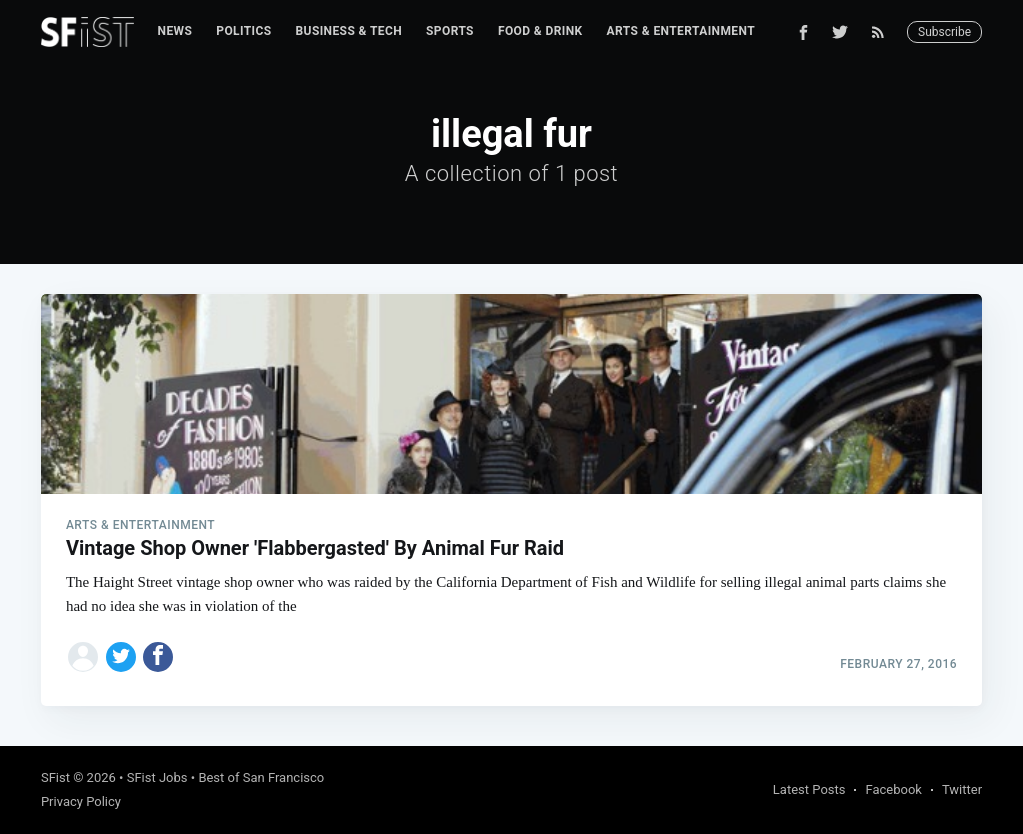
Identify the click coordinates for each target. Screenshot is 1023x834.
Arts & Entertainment (681, 31)
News (175, 31)
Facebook (893, 789)
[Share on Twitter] (121, 657)
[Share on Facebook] (158, 657)
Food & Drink (540, 31)
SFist (55, 777)
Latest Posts (809, 789)
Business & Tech (349, 31)
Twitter (962, 789)
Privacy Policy (81, 801)
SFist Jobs (157, 777)
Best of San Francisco (261, 777)
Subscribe (944, 32)
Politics (243, 31)
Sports (450, 31)
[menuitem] (175, 31)
